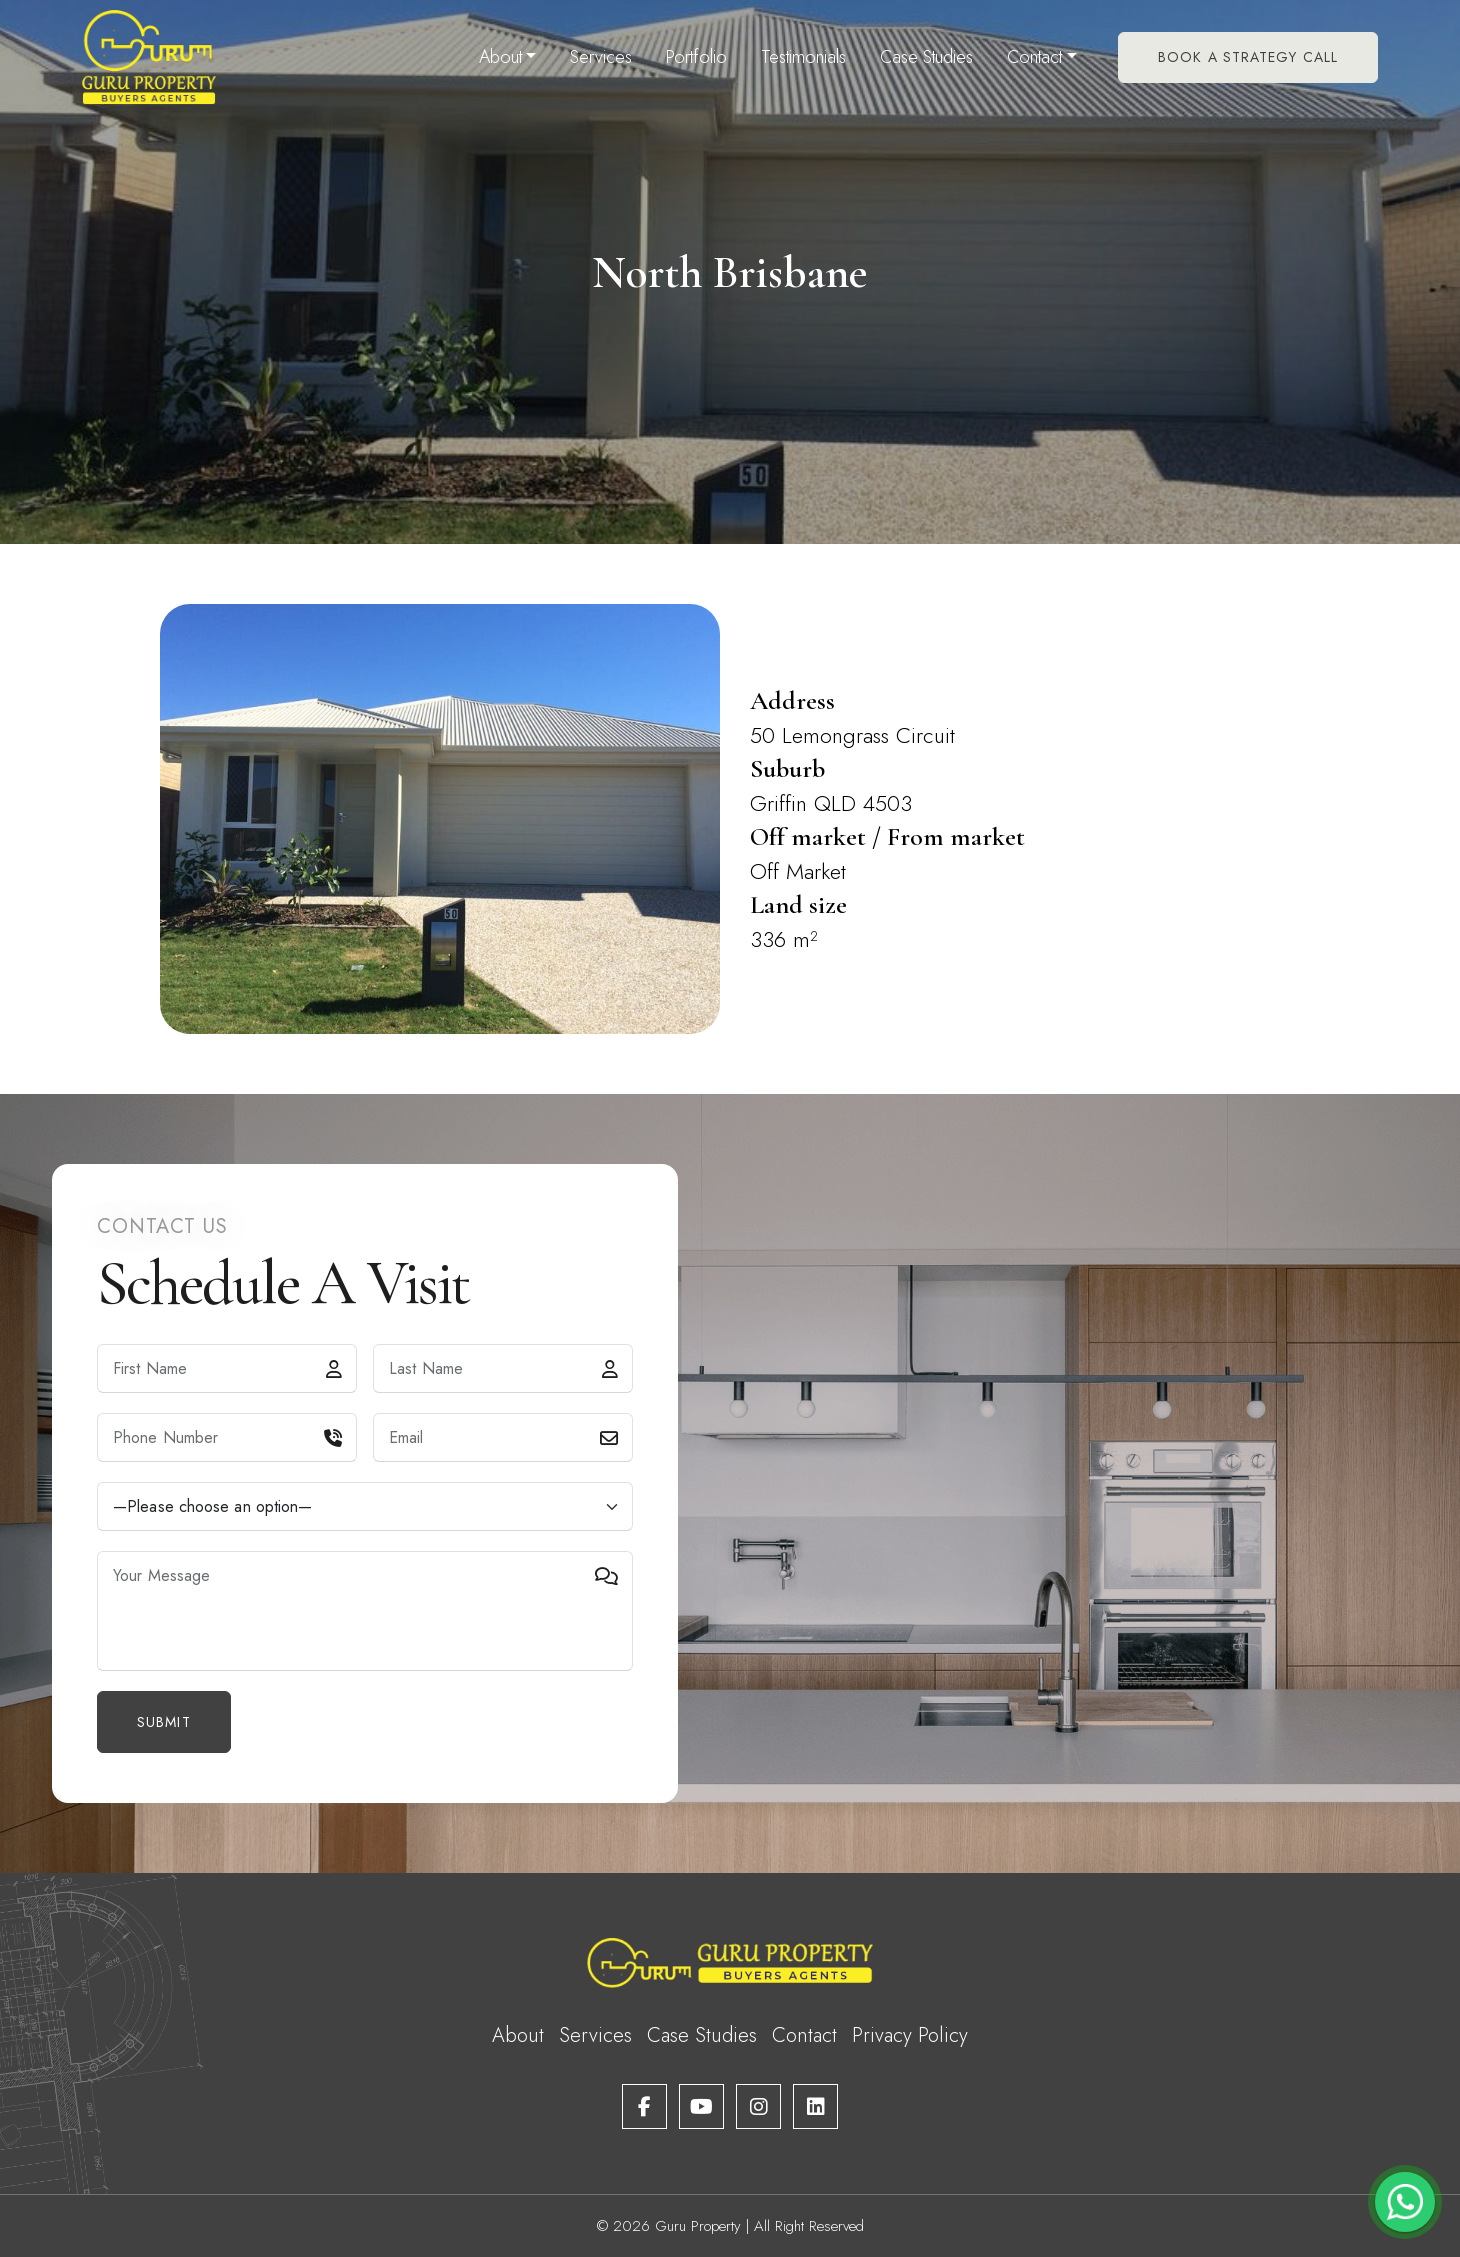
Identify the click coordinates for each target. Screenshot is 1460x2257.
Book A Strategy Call (1248, 57)
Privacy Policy (910, 2035)
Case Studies (926, 57)
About (500, 57)
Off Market (798, 871)
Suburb (787, 768)
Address (792, 700)
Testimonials (803, 57)
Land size (798, 904)
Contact (1034, 57)
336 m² (784, 939)
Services (601, 57)
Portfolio (696, 57)
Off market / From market (887, 836)
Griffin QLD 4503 (831, 803)
